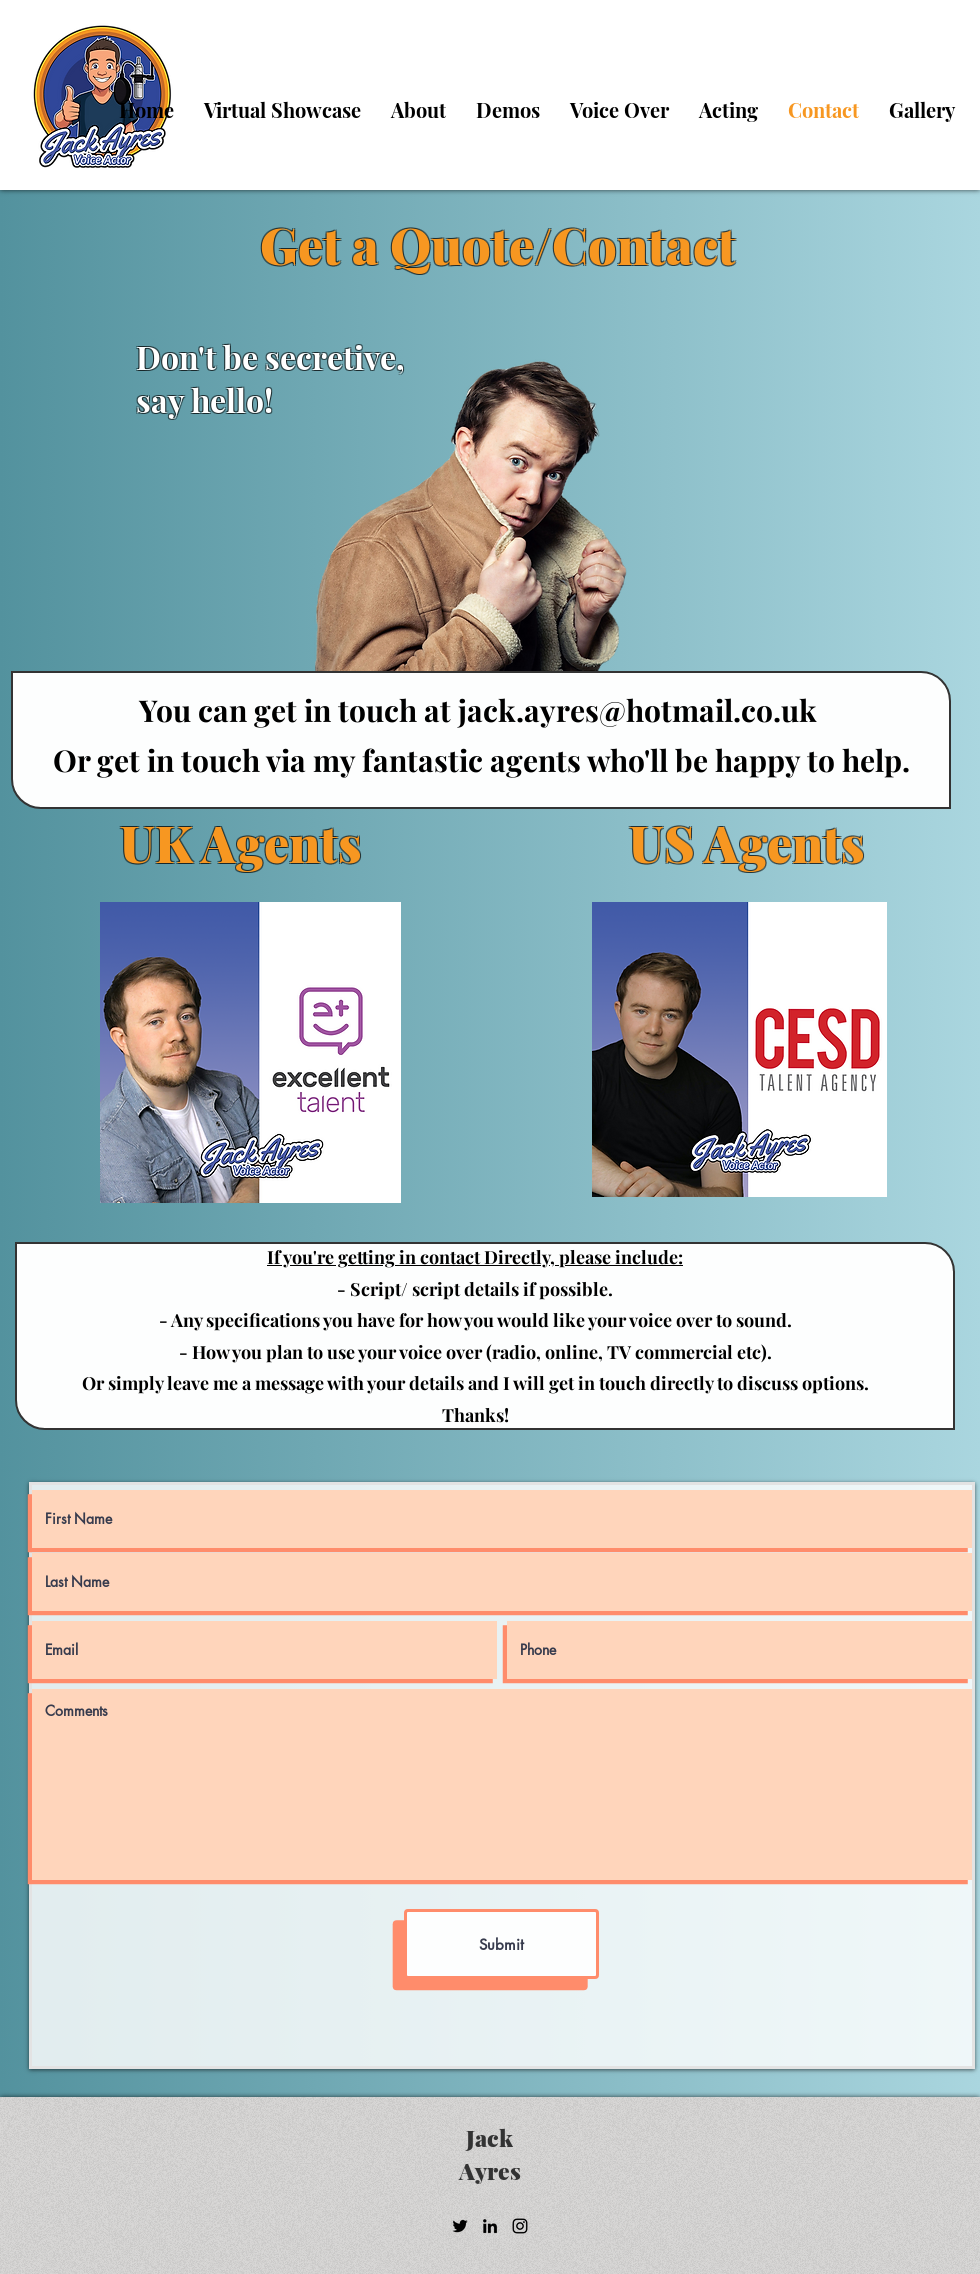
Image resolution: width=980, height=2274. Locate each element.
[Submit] (501, 1944)
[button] (619, 110)
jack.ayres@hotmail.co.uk (637, 710)
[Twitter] (460, 2226)
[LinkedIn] (490, 2226)
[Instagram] (520, 2226)
